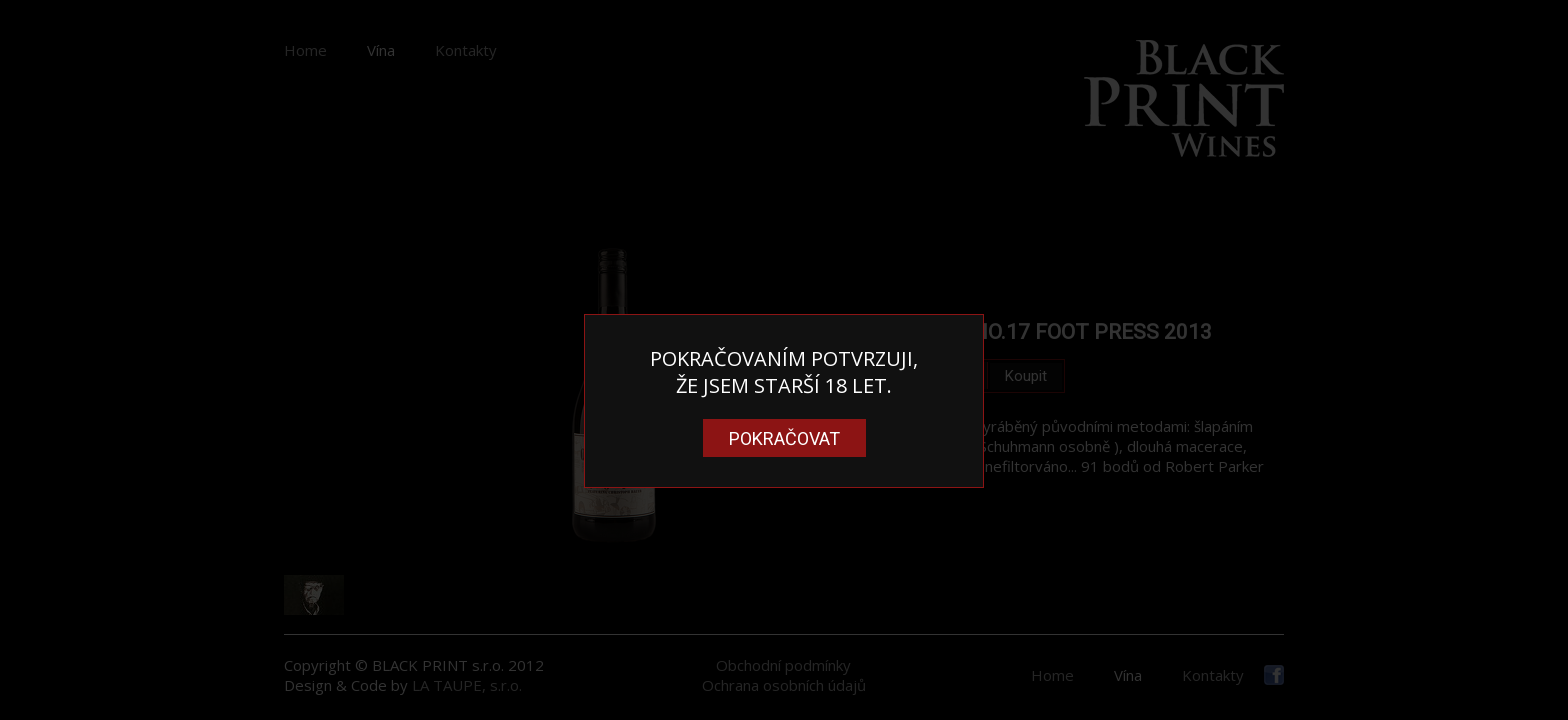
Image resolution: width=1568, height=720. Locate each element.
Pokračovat (784, 438)
